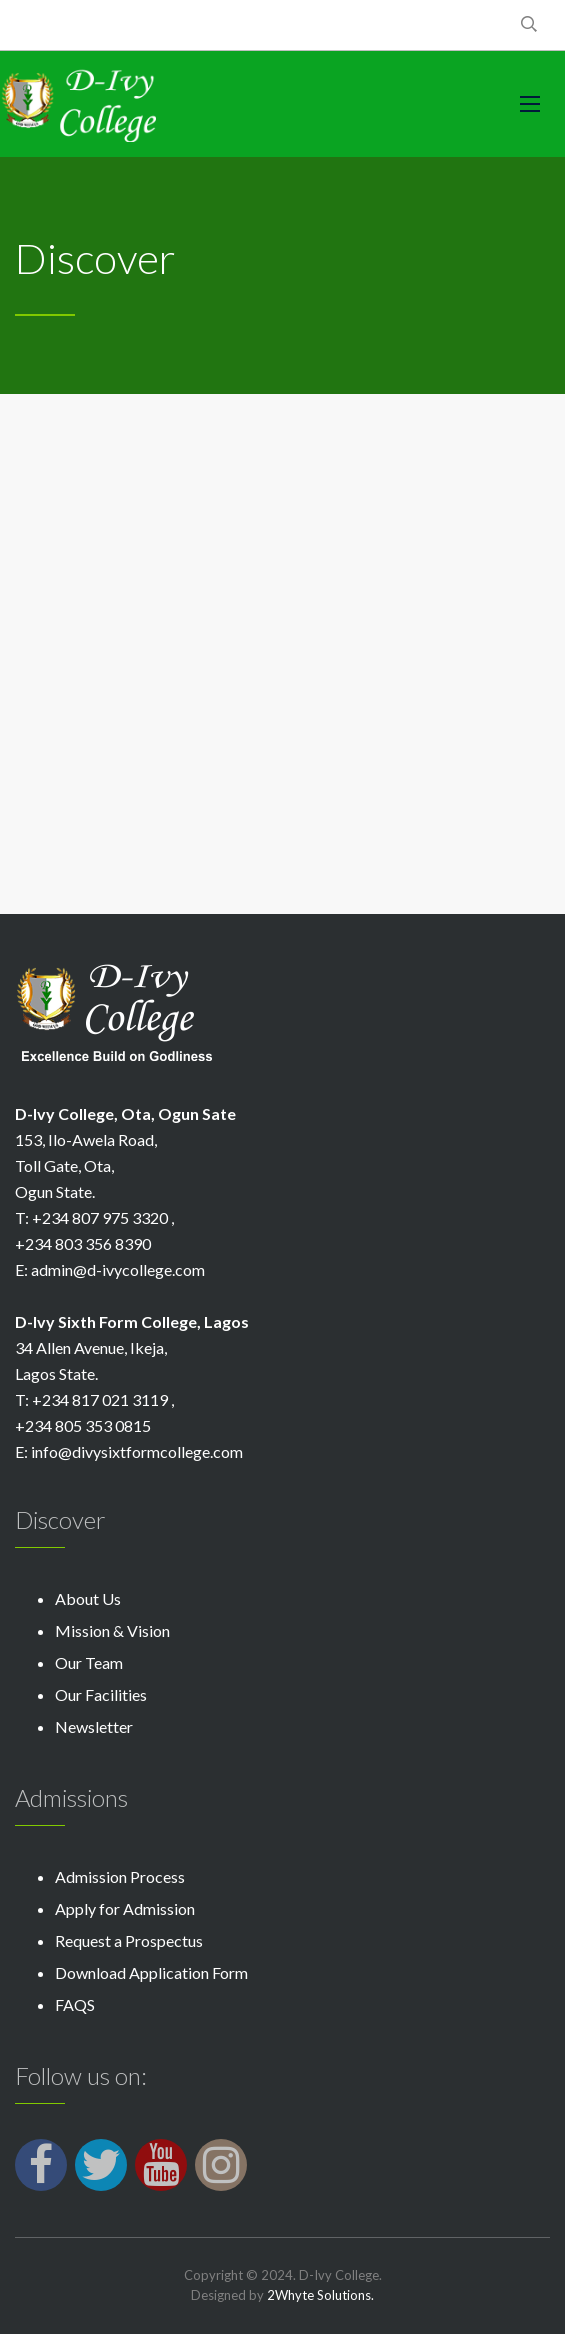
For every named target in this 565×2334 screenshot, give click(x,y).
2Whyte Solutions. (320, 2295)
